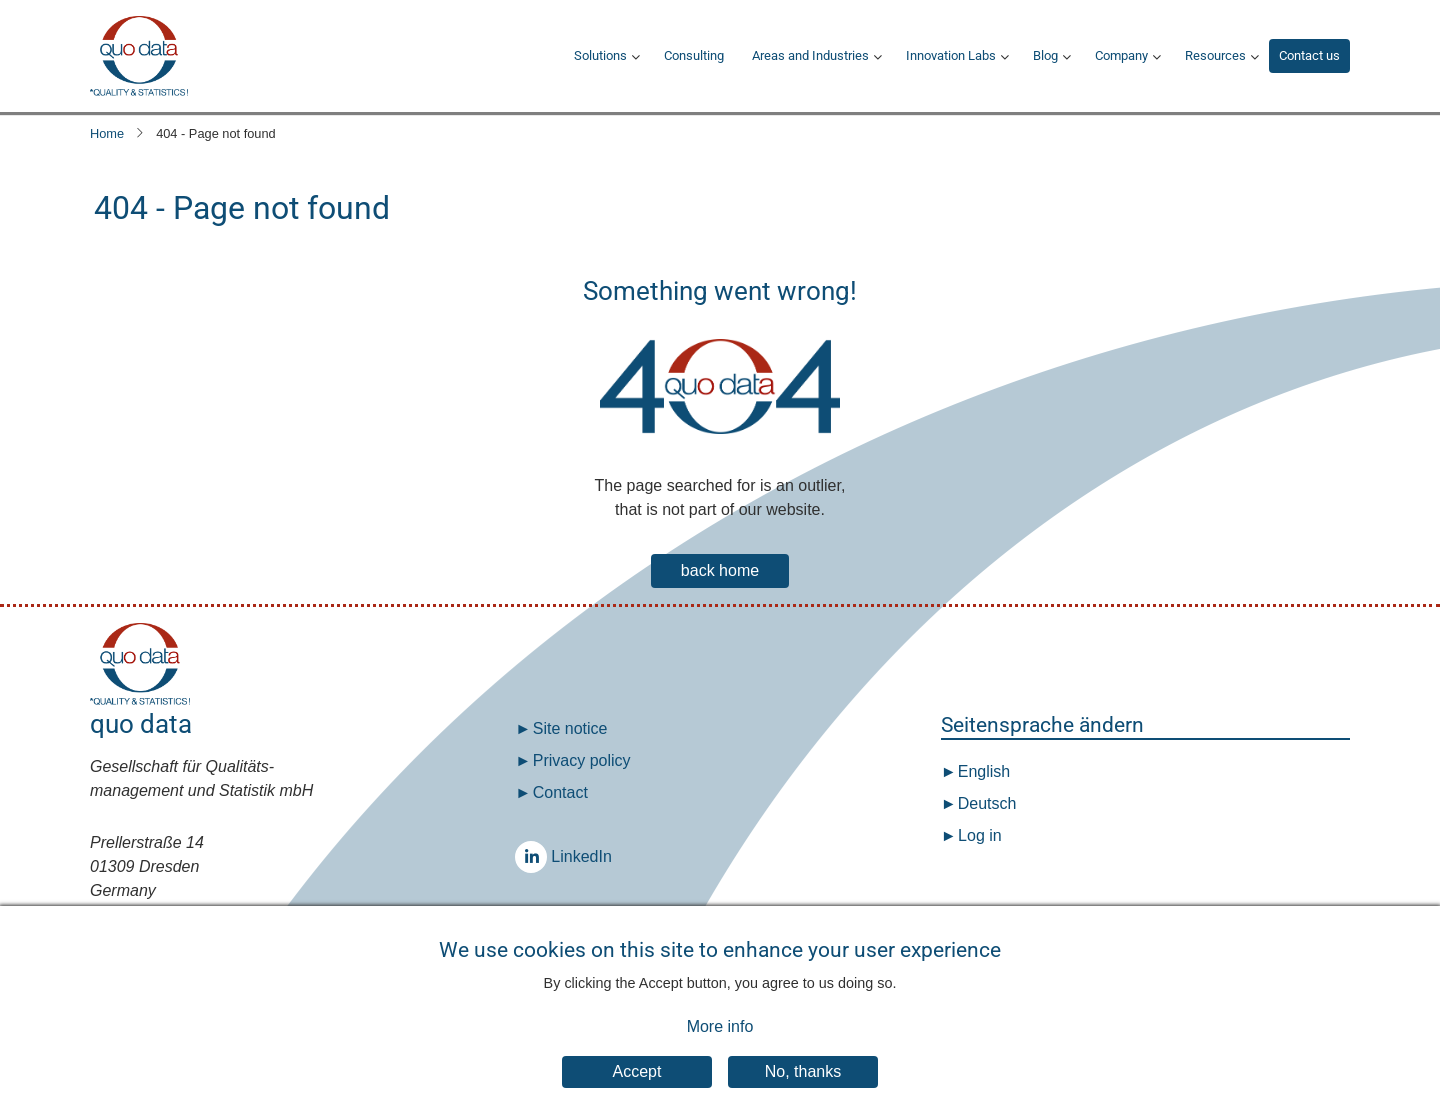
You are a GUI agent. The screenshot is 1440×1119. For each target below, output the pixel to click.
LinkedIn (536, 856)
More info (720, 1046)
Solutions (600, 55)
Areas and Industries (810, 55)
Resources (1215, 55)
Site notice (570, 728)
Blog (1045, 55)
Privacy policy (582, 760)
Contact (560, 792)
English (981, 771)
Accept (637, 1090)
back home (720, 570)
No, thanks (803, 1090)
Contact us (1309, 55)
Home (107, 133)
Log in (980, 835)
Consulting (694, 55)
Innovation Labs (951, 55)
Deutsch (984, 803)
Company (1121, 55)
